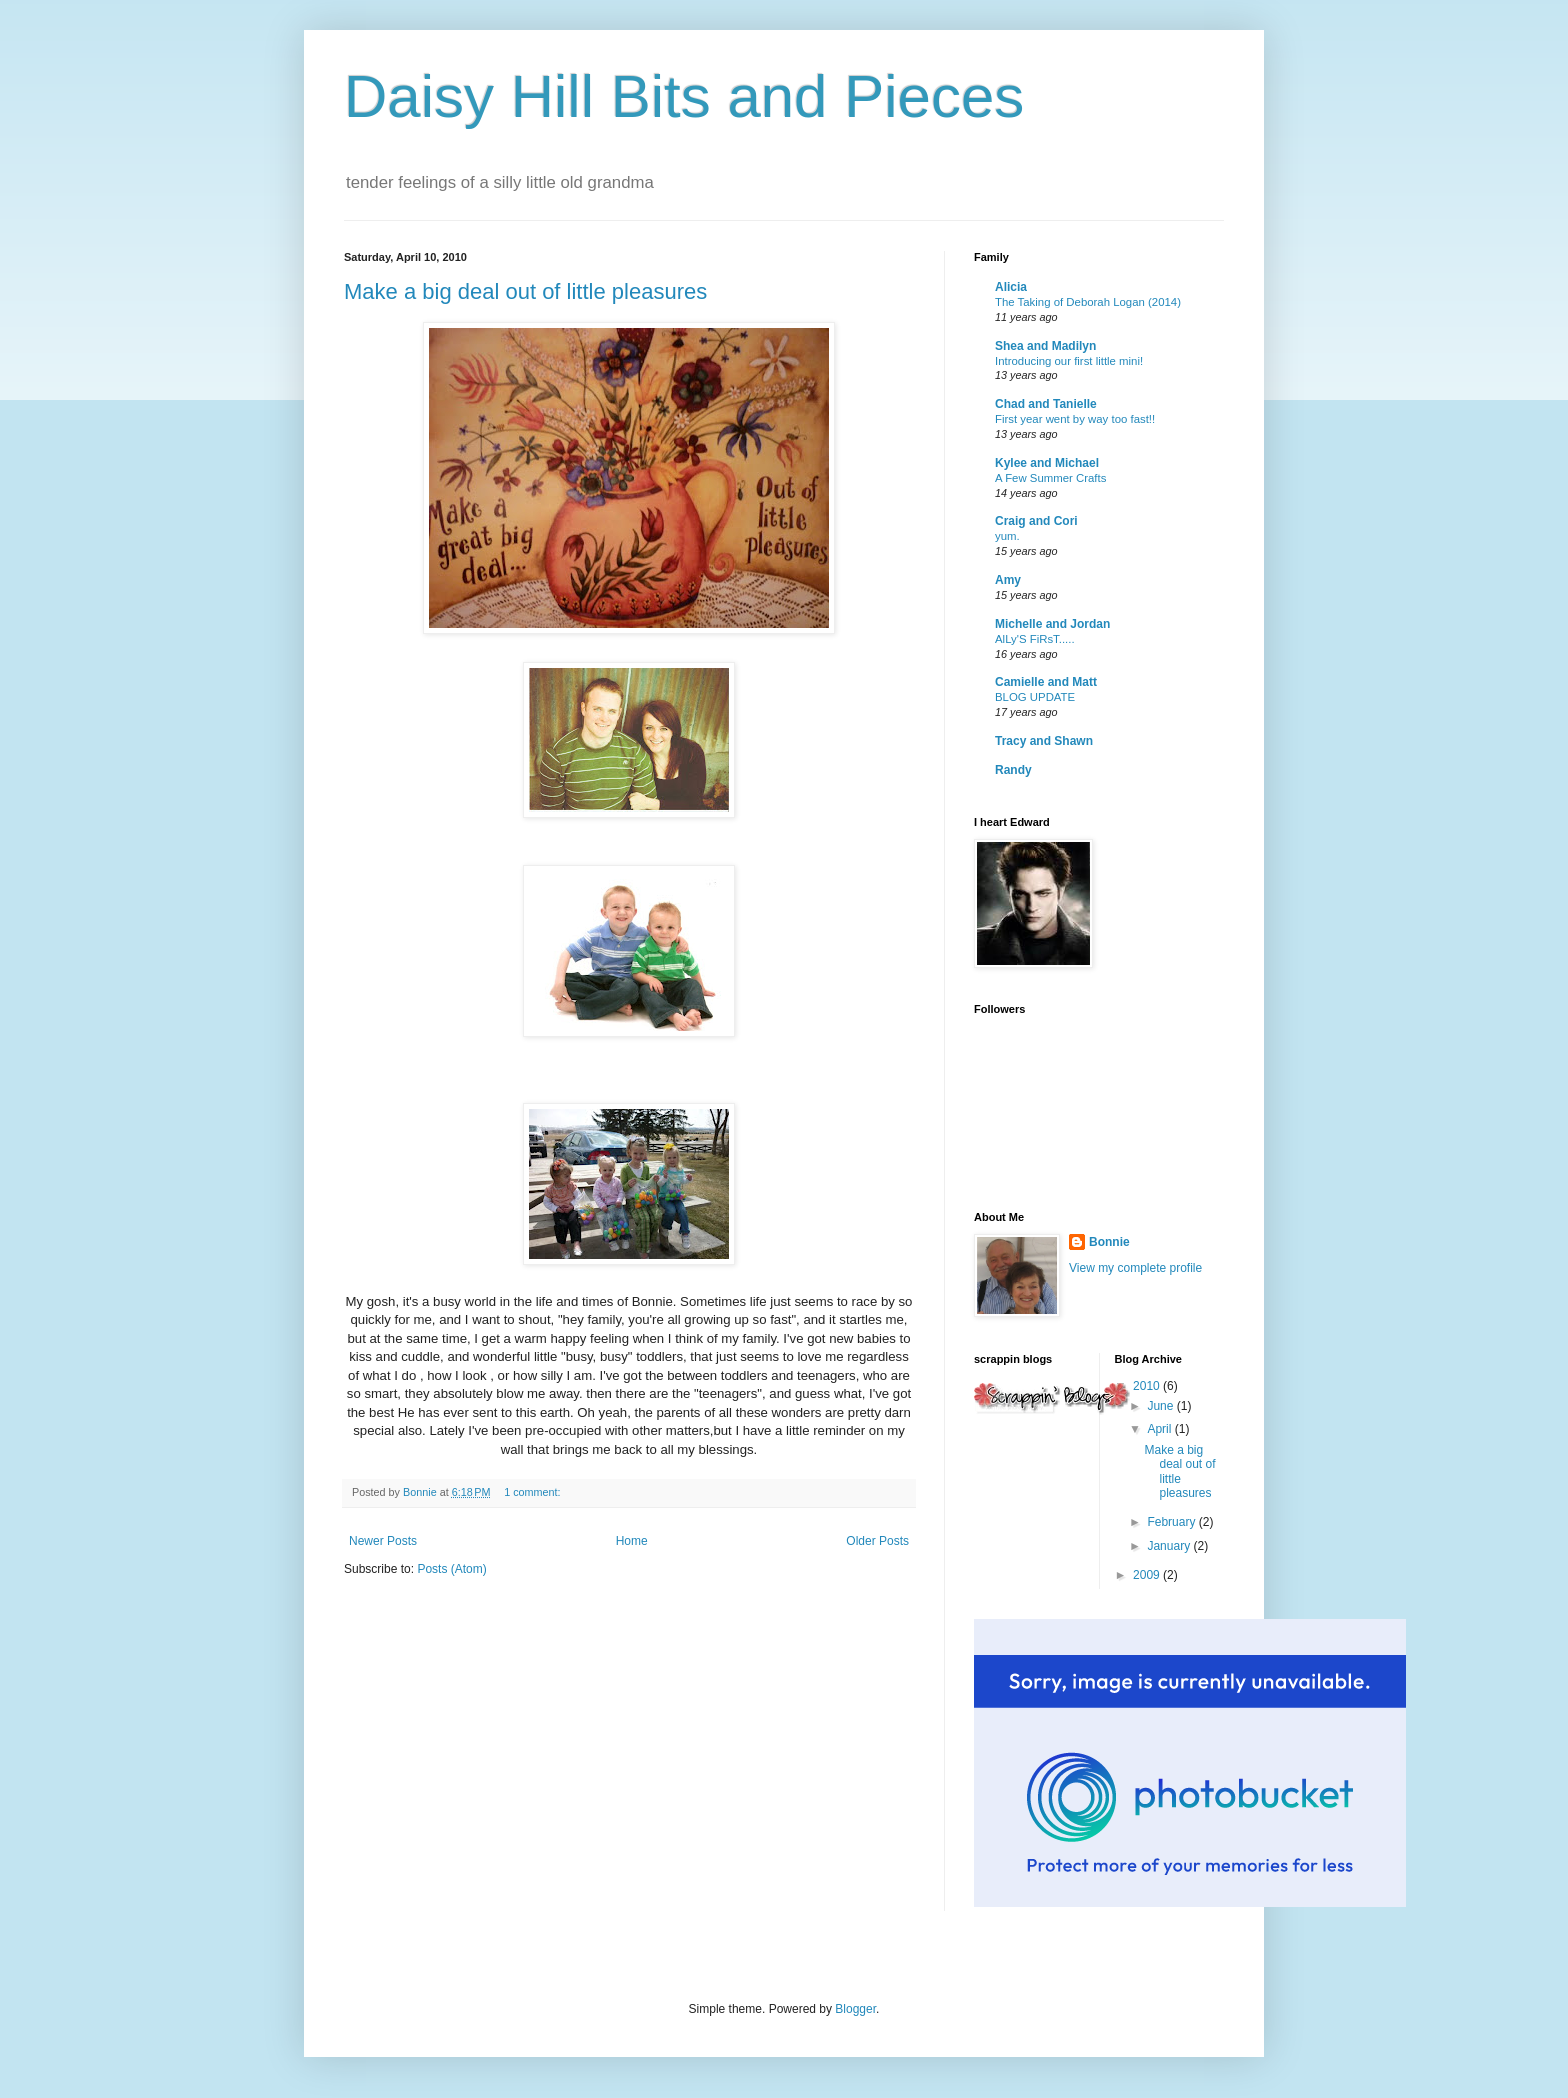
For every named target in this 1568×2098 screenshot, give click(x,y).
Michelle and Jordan (1052, 624)
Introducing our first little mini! (1069, 361)
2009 (1148, 1575)
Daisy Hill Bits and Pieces (684, 96)
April (1160, 1429)
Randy (1013, 770)
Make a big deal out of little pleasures (525, 291)
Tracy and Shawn (1044, 741)
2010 (1148, 1386)
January (1170, 1546)
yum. (1007, 536)
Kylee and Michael (1047, 463)
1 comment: (533, 1492)
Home (632, 1541)
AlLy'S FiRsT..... (1035, 639)
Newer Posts (383, 1541)
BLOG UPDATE (1035, 697)
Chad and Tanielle (1046, 404)
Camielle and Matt (1046, 682)
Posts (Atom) (451, 1569)
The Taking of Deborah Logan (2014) (1088, 302)
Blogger (855, 2009)
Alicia (1011, 287)
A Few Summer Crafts (1050, 478)
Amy (1008, 580)
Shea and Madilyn (1045, 346)
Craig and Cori (1036, 521)
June (1161, 1406)
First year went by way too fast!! (1075, 419)
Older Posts (877, 1541)
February (1172, 1522)
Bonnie (1109, 1242)
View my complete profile (1135, 1268)
